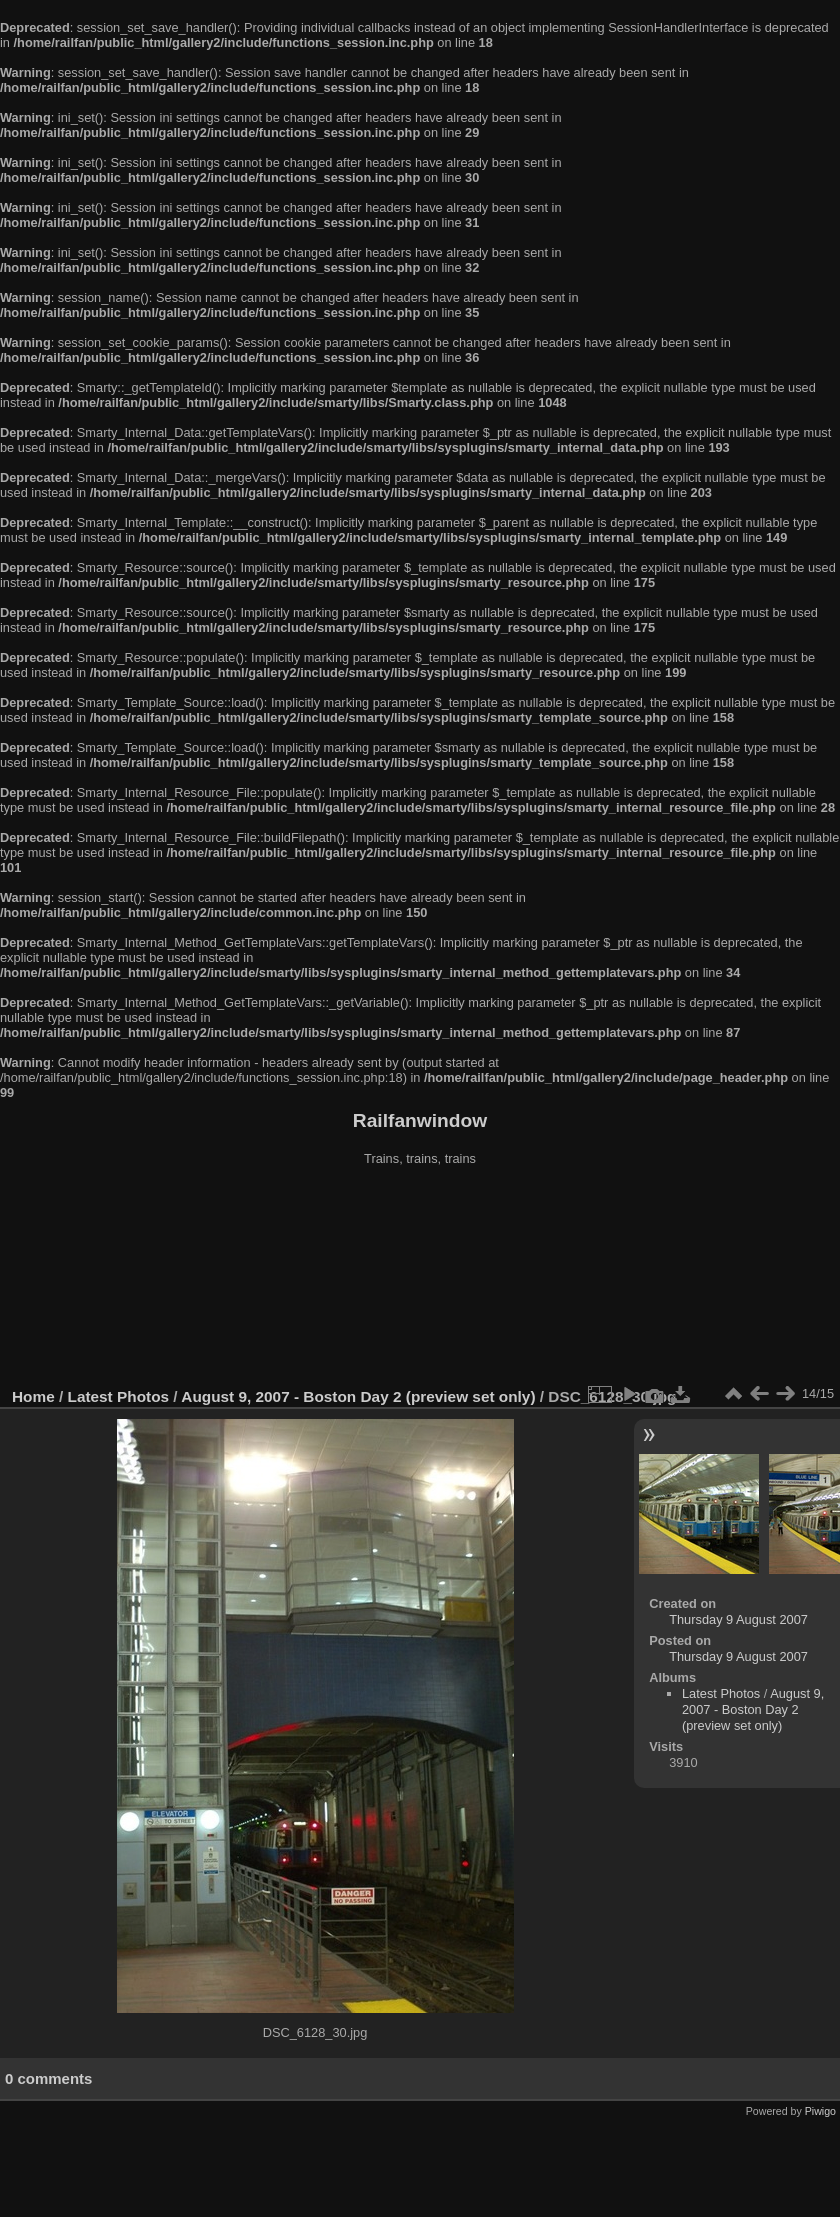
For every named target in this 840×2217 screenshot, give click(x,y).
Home (33, 1396)
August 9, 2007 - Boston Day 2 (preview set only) (358, 1396)
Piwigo (820, 2111)
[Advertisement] (420, 1279)
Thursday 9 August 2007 (738, 1619)
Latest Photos (119, 1396)
